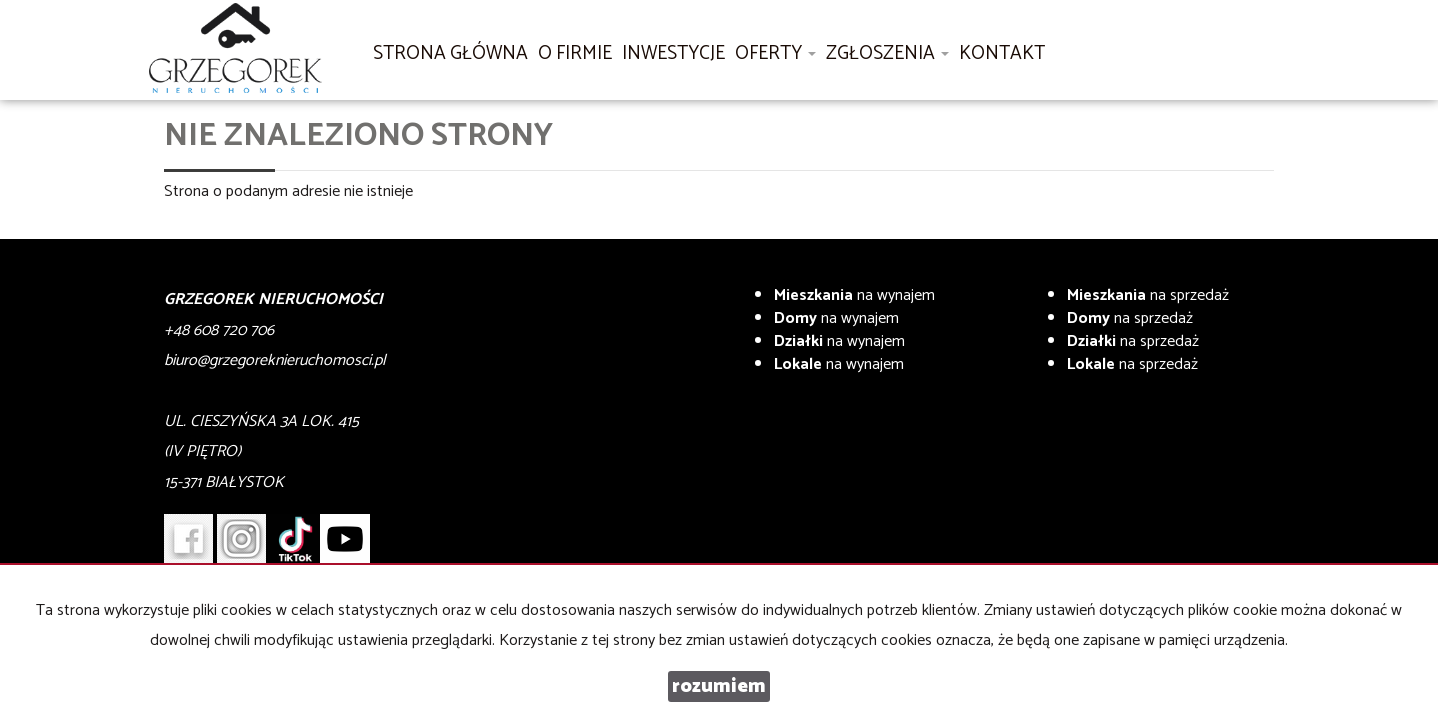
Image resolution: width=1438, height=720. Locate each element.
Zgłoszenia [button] (887, 54)
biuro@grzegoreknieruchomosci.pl (275, 360)
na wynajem (854, 295)
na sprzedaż (1148, 295)
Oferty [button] (775, 54)
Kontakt (1002, 54)
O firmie (575, 54)
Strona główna (450, 54)
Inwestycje (673, 54)
